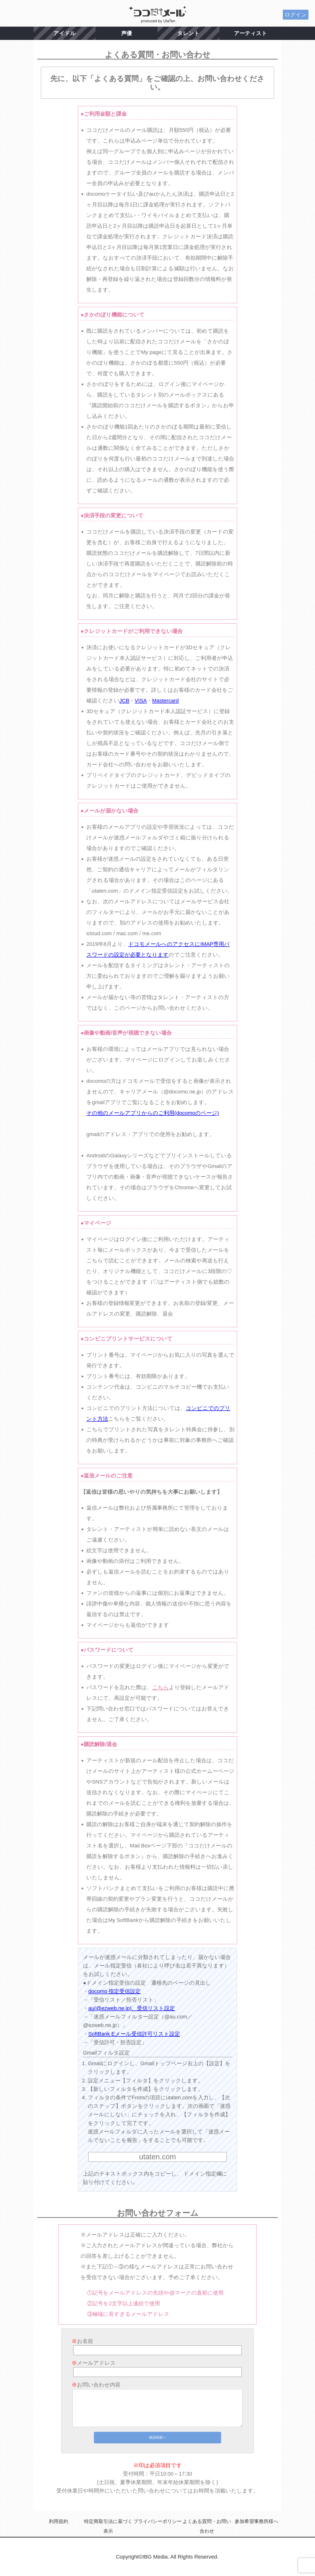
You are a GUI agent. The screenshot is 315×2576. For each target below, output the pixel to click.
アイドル (64, 33)
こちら (160, 1687)
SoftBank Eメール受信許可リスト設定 (134, 2034)
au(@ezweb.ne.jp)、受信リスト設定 (131, 2008)
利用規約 (58, 2521)
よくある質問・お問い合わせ (207, 2526)
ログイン (296, 15)
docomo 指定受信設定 (114, 1991)
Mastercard (165, 701)
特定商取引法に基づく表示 (108, 2526)
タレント (188, 33)
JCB (124, 701)
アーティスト (250, 33)
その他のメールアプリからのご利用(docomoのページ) (152, 1113)
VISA (141, 701)
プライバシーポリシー (157, 2521)
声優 (126, 33)
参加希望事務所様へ (256, 2521)
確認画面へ (157, 2437)
